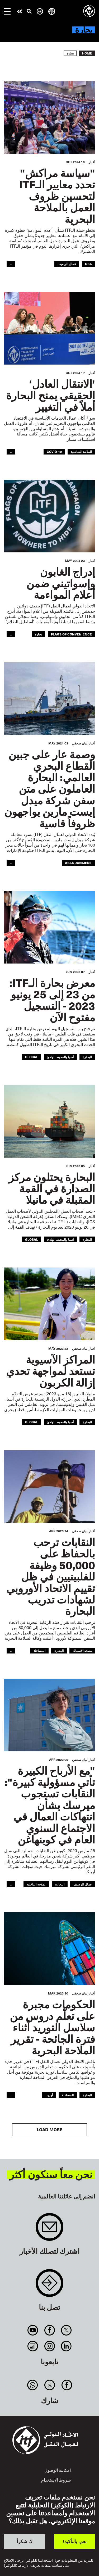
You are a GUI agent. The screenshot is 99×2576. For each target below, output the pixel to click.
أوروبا (49, 2095)
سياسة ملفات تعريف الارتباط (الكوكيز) (33, 2565)
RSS (33, 2346)
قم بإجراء (19, 11)
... (11, 263)
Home (87, 53)
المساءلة (39, 1650)
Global (31, 1057)
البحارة (87, 1057)
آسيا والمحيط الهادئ (60, 1057)
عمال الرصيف (67, 263)
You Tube (33, 2330)
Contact (49, 2285)
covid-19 (54, 451)
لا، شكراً (24, 2541)
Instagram (49, 2346)
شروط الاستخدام (56, 2480)
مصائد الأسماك (82, 1650)
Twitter (66, 2330)
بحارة (38, 634)
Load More (49, 2130)
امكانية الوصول (57, 2470)
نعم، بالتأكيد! (75, 2541)
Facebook (49, 2330)
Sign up (49, 2229)
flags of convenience (71, 634)
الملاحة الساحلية (81, 451)
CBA (88, 263)
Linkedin (66, 2346)
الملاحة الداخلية (36, 1884)
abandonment (78, 862)
